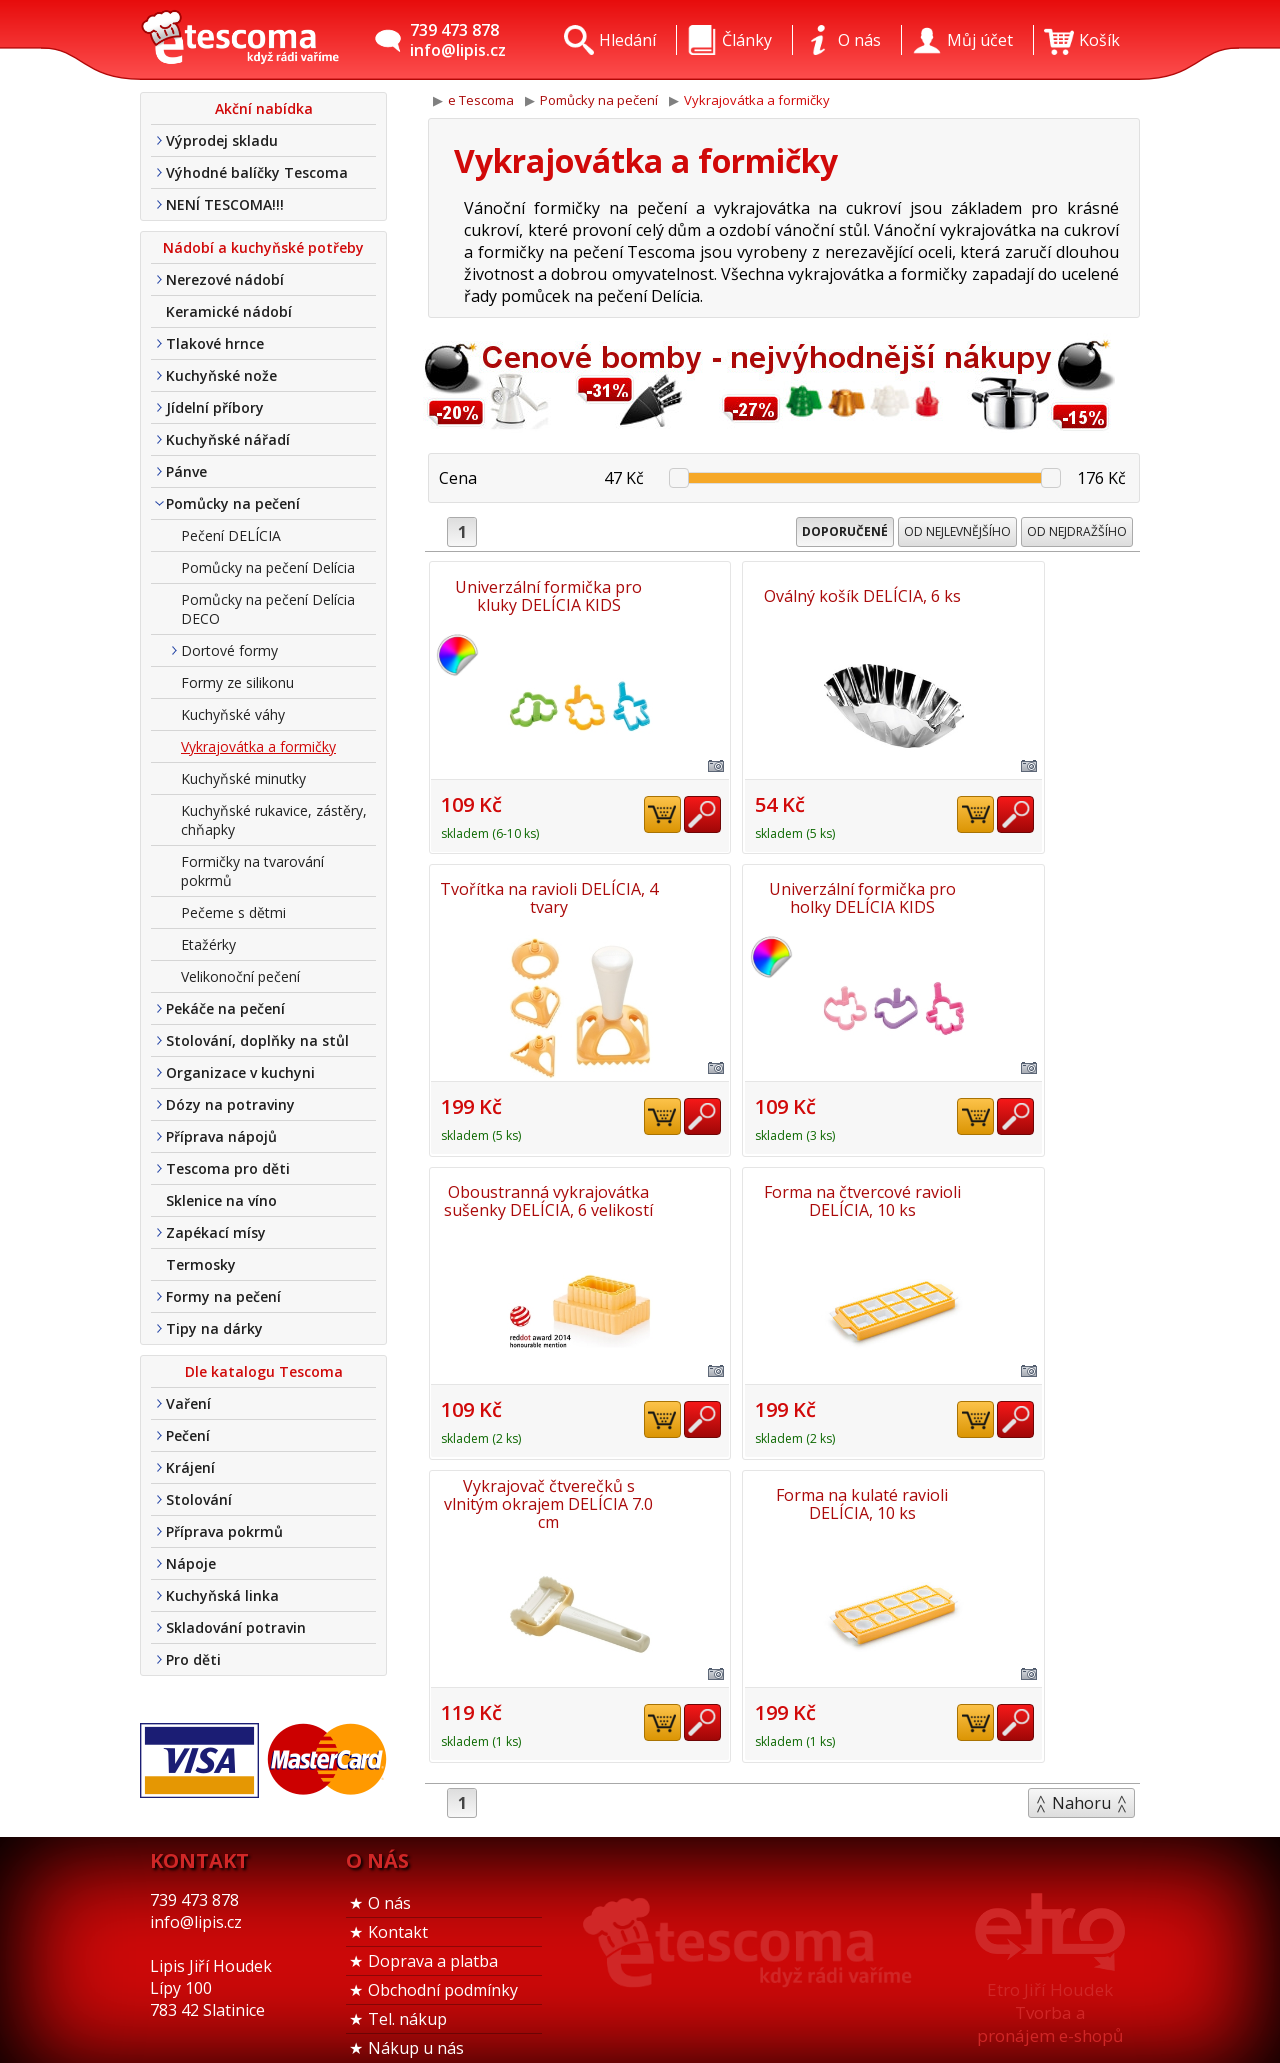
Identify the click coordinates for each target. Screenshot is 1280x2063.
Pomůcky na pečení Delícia (268, 567)
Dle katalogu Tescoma (264, 1371)
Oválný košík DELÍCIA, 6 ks (784, 595)
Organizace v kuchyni (240, 1072)
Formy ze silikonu (237, 682)
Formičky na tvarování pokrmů (252, 871)
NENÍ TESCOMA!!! (225, 204)
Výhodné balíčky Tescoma (257, 172)
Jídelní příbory (215, 407)
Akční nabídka (264, 108)
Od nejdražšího (1077, 531)
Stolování (199, 1499)
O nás (389, 1879)
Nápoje (191, 1563)
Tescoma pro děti (228, 1168)
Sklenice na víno (221, 1200)
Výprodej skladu (222, 140)
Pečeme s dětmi (233, 912)
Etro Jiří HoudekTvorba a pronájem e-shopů (1050, 1988)
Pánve (186, 471)
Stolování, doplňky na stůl (257, 1040)
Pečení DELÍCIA (231, 535)
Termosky (201, 1264)
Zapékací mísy (216, 1232)
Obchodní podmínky (443, 1966)
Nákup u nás (416, 2024)
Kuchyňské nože (221, 375)
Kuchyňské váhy (233, 714)
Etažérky (208, 944)
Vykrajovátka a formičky (258, 746)
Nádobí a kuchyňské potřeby (263, 247)
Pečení (188, 1435)
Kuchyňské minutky (243, 778)
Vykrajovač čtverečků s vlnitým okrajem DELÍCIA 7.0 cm (544, 1196)
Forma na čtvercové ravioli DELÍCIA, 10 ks (1024, 895)
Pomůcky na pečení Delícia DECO (268, 609)
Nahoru (1081, 1492)
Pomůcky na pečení (233, 503)
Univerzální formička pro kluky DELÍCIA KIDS (544, 595)
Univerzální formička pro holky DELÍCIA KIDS (544, 895)
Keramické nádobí (229, 311)
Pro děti (193, 1659)
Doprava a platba (433, 1937)
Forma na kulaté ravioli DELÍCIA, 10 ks (784, 1195)
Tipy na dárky (214, 1328)
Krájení (190, 1467)
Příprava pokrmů (224, 1531)
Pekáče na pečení (225, 1008)
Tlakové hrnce (215, 343)
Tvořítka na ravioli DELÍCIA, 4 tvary (1024, 595)
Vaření (188, 1403)
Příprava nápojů (221, 1136)
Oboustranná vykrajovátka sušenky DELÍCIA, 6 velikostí (784, 895)
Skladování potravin (236, 1627)
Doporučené (845, 531)
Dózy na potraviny (230, 1104)
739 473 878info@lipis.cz (458, 40)
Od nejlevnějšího (957, 531)
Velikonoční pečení (240, 976)
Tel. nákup (407, 1995)
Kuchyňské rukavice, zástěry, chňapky (274, 820)
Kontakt (398, 1908)
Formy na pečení (223, 1296)
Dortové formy (229, 650)
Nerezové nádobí (225, 279)
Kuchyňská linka (222, 1595)
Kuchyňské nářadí (228, 439)
